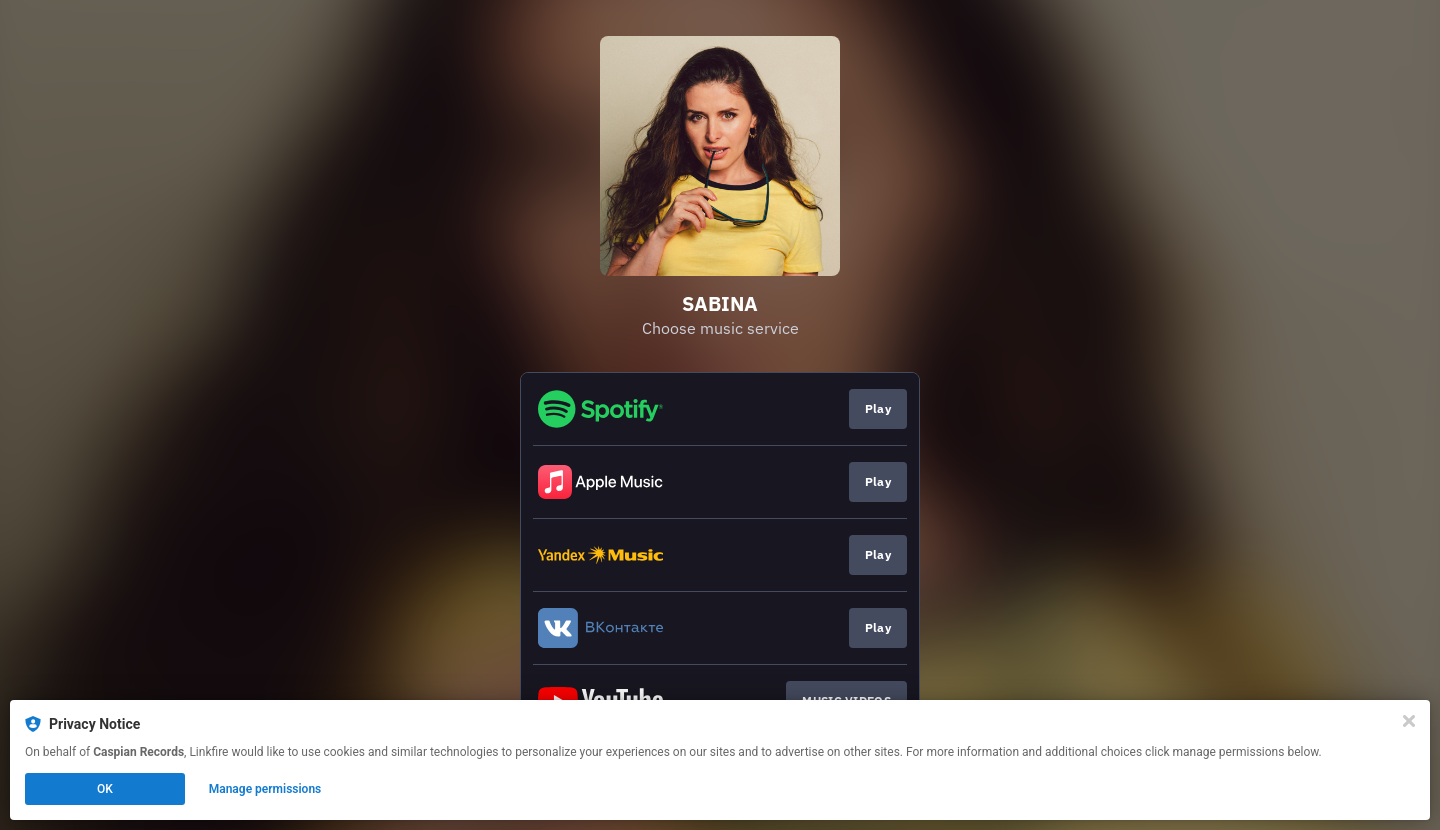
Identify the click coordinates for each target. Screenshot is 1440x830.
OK (105, 789)
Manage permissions (265, 789)
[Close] (1409, 721)
